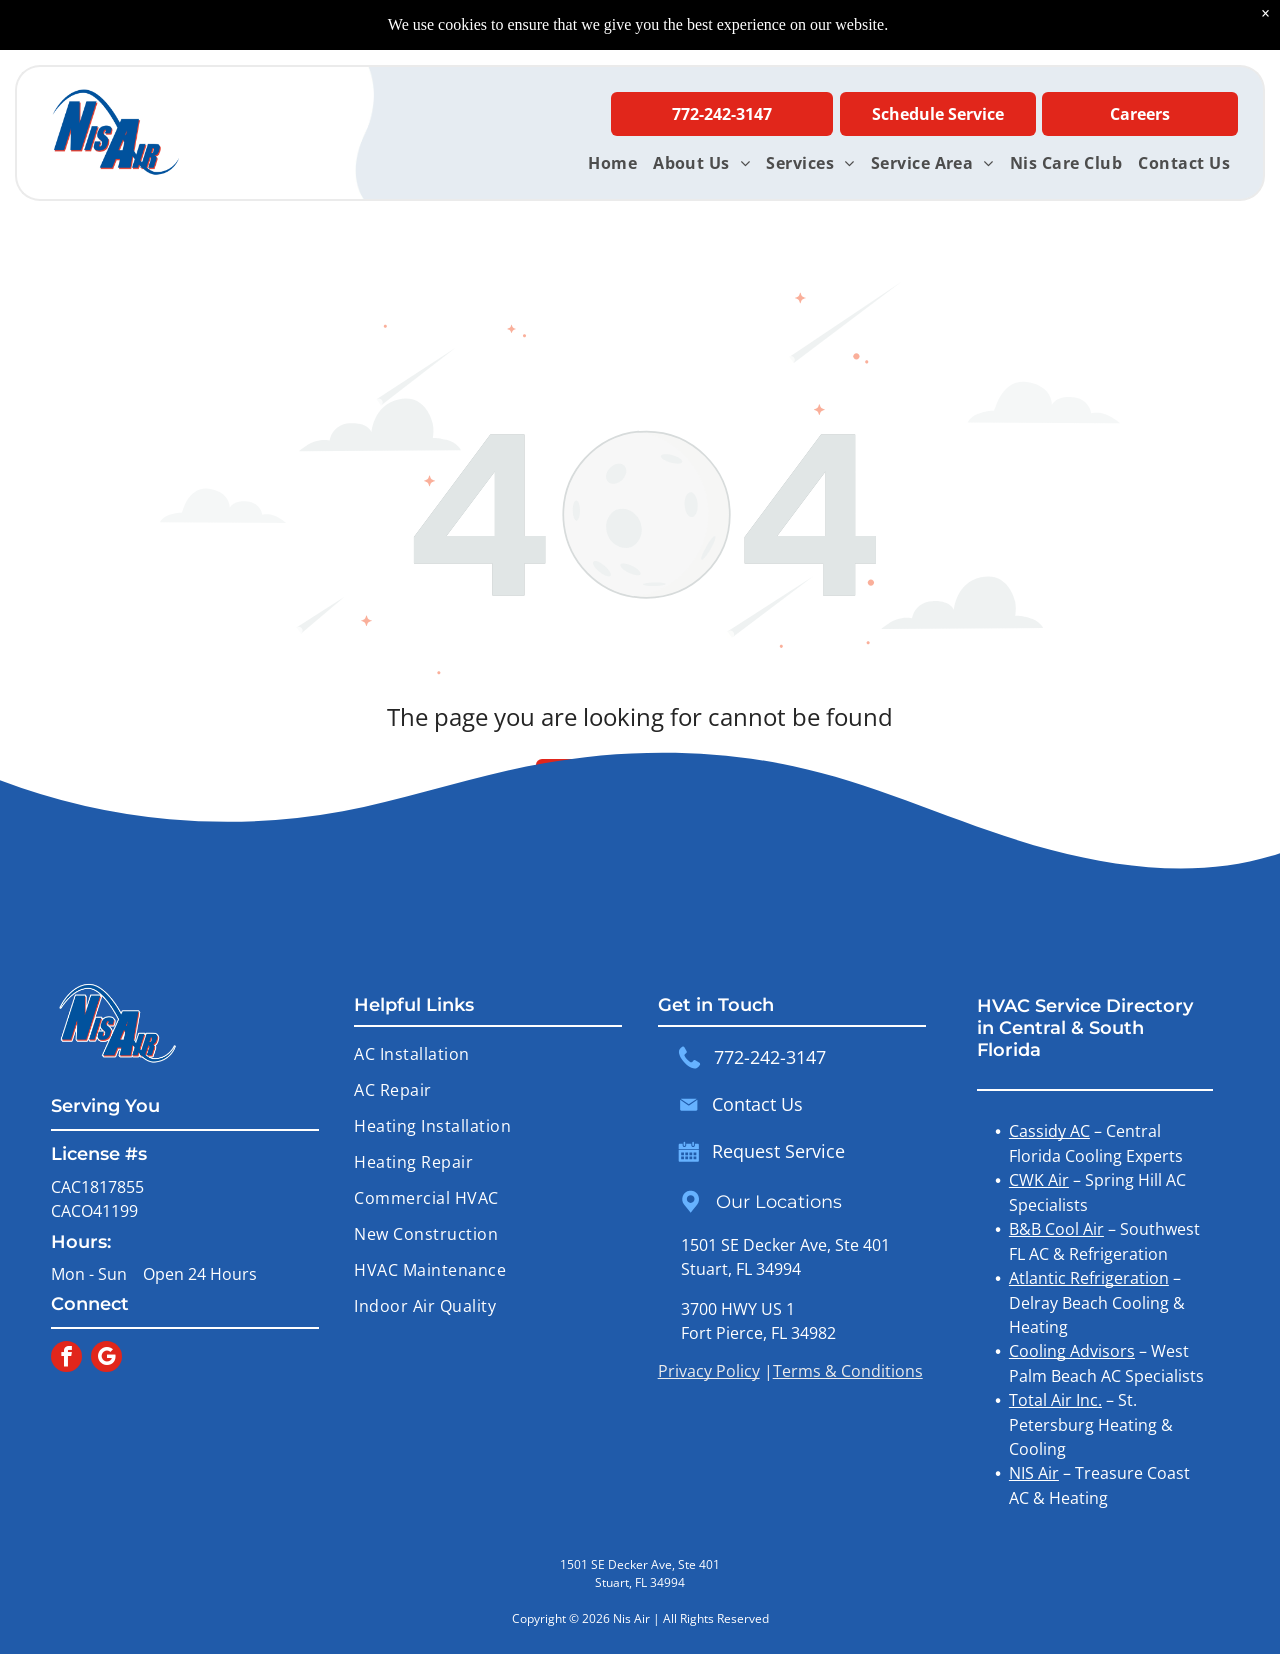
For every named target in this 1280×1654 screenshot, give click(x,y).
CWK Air (1039, 1180)
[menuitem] (612, 163)
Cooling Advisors (1072, 1351)
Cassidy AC (1049, 1131)
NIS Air (1034, 1473)
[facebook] (66, 1359)
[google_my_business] (106, 1359)
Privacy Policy (709, 1371)
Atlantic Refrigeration (1089, 1278)
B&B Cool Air (1056, 1229)
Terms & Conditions (848, 1371)
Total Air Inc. (1055, 1400)
